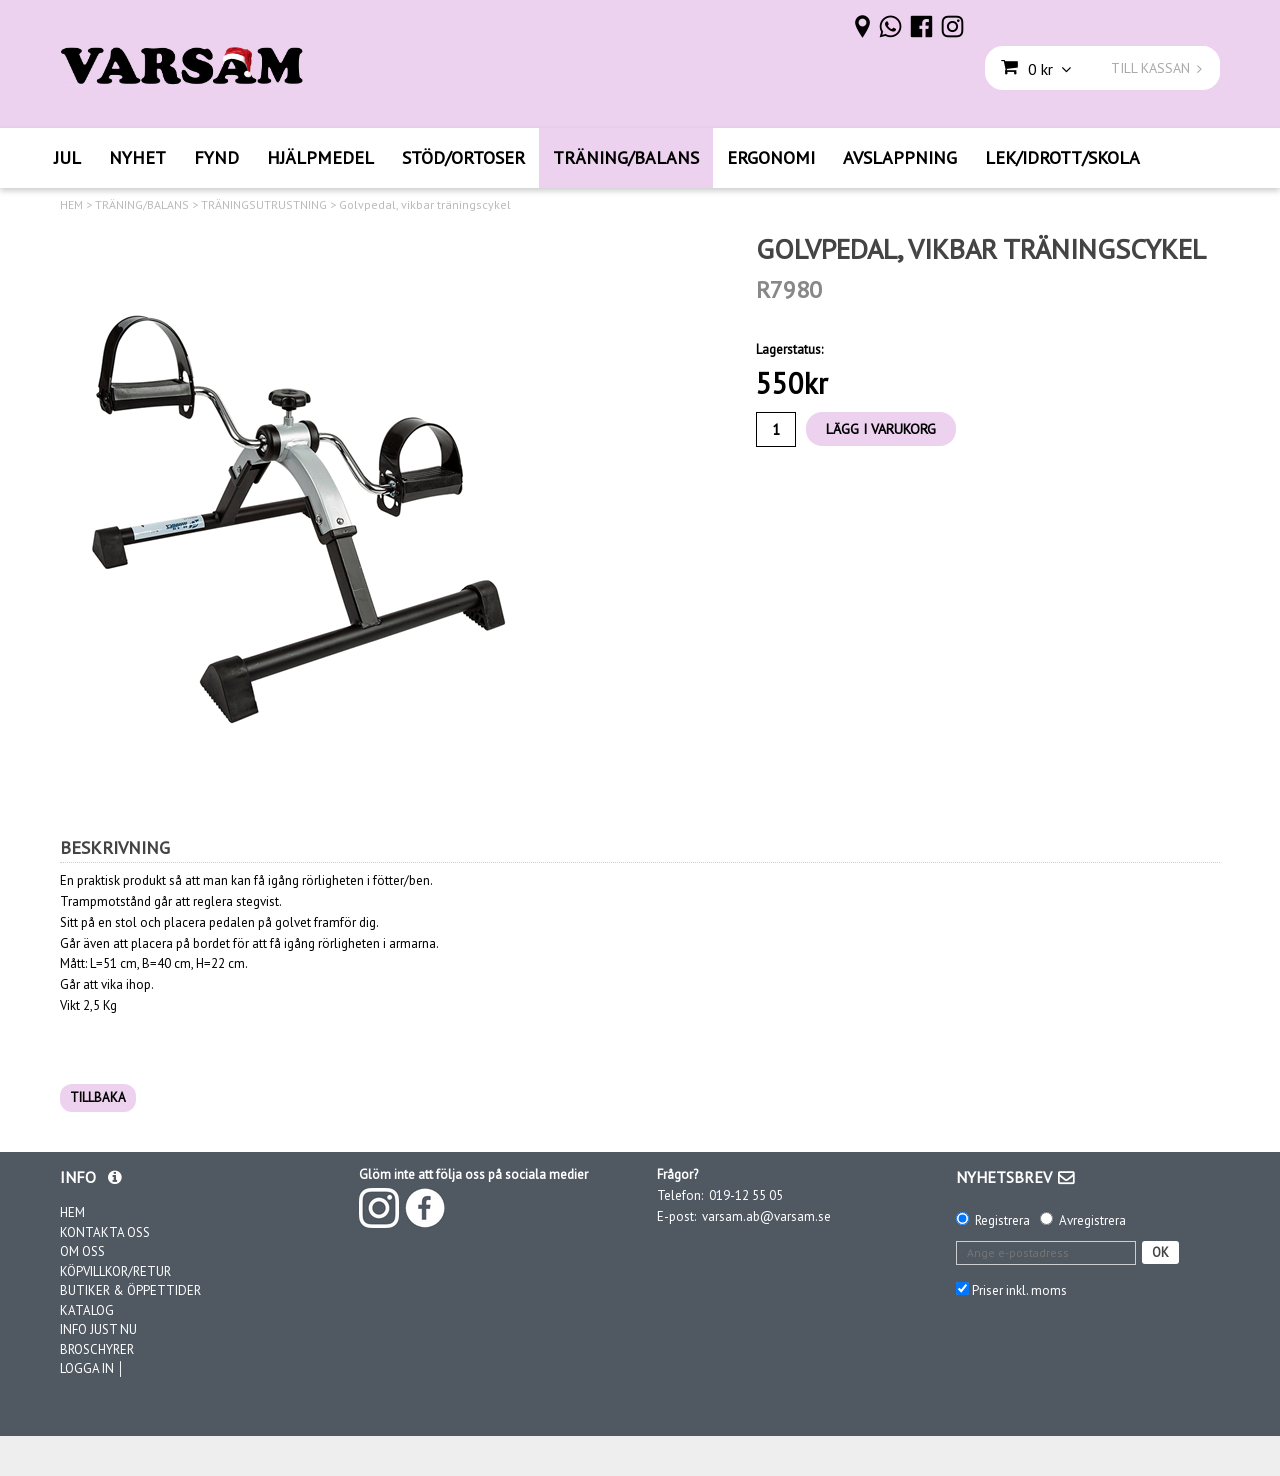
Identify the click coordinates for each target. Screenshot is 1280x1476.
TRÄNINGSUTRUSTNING (264, 205)
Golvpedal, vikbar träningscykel (425, 205)
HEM (71, 205)
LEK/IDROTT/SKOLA (1062, 157)
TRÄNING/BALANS (626, 157)
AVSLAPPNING (900, 157)
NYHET (137, 157)
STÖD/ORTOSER (463, 157)
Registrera (1002, 1220)
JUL (67, 157)
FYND (216, 157)
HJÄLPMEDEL (320, 157)
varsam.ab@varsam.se (766, 1216)
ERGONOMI (771, 157)
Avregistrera (1092, 1220)
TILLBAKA (98, 1097)
